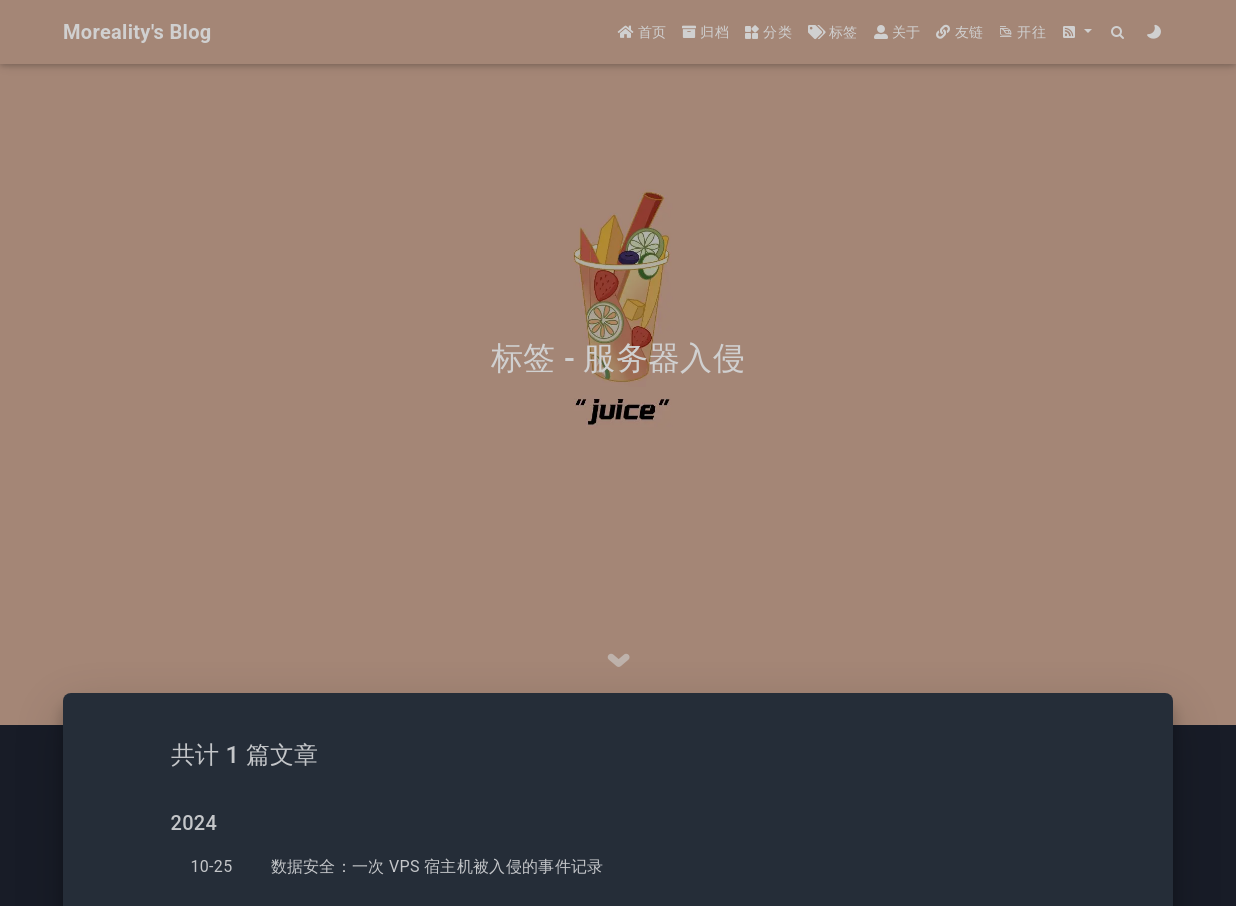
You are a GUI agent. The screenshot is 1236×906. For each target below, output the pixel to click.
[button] (1077, 32)
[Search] (1118, 32)
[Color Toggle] (1154, 32)
